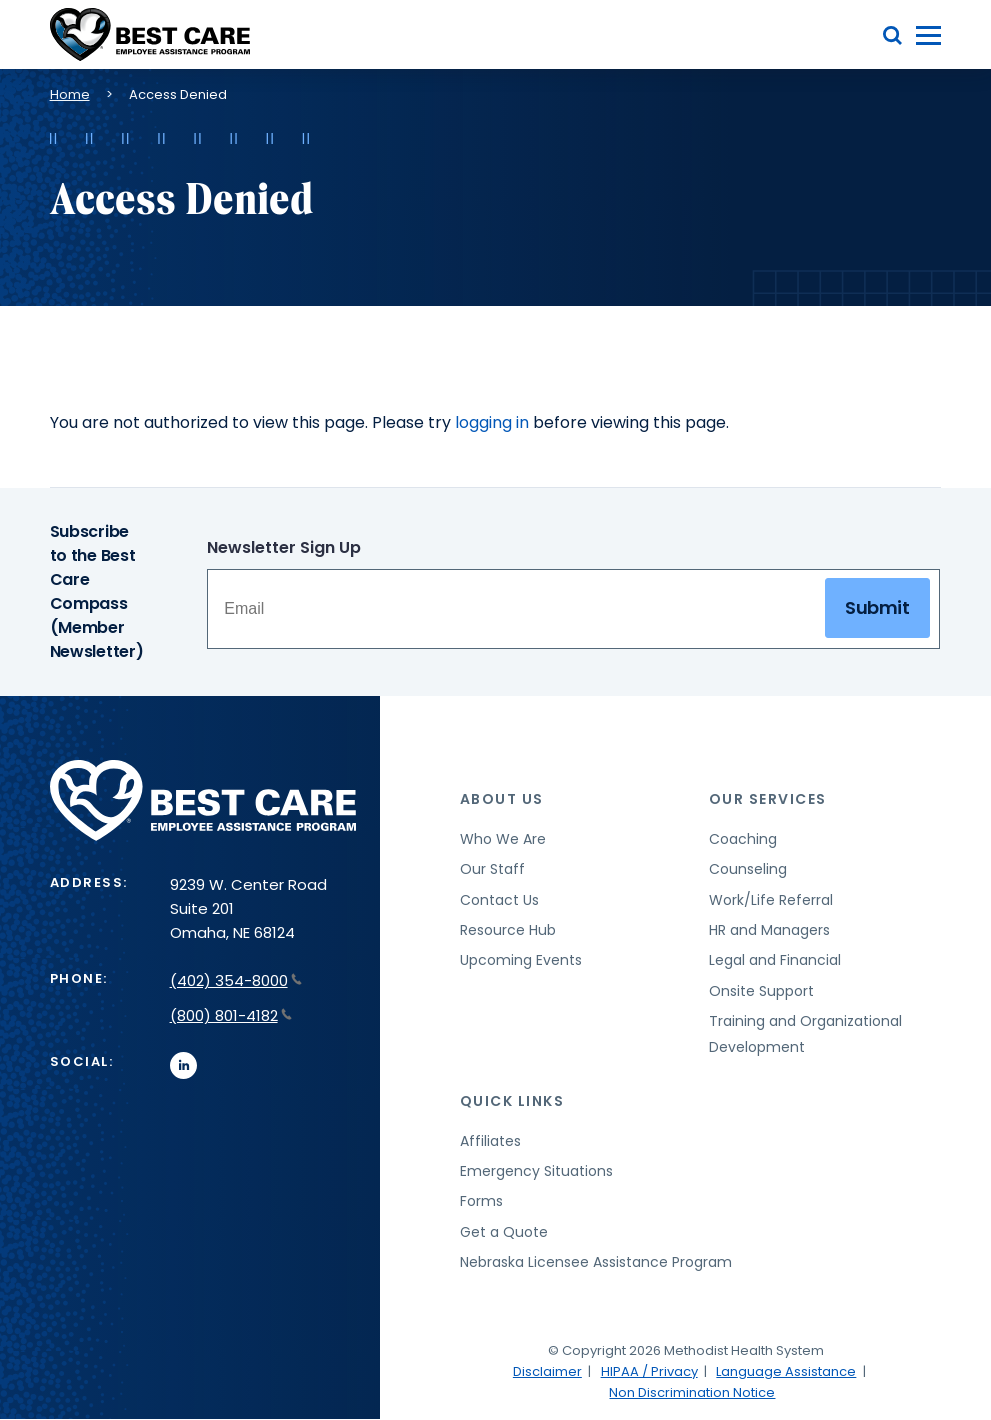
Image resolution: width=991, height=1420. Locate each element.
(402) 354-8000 (236, 980)
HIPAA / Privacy (649, 1371)
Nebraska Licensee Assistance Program (596, 1262)
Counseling (748, 869)
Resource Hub (508, 930)
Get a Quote (504, 1232)
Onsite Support (761, 991)
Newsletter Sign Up (284, 547)
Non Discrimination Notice (692, 1392)
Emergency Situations (536, 1171)
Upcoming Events (521, 960)
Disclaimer (547, 1371)
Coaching (743, 839)
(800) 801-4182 (231, 1015)
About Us (502, 799)
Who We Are (503, 839)
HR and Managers (769, 930)
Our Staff (492, 869)
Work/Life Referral (771, 900)
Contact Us (499, 900)
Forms (481, 1201)
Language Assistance (786, 1371)
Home (70, 94)
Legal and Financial (775, 960)
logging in (492, 422)
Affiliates (490, 1141)
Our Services (768, 799)
